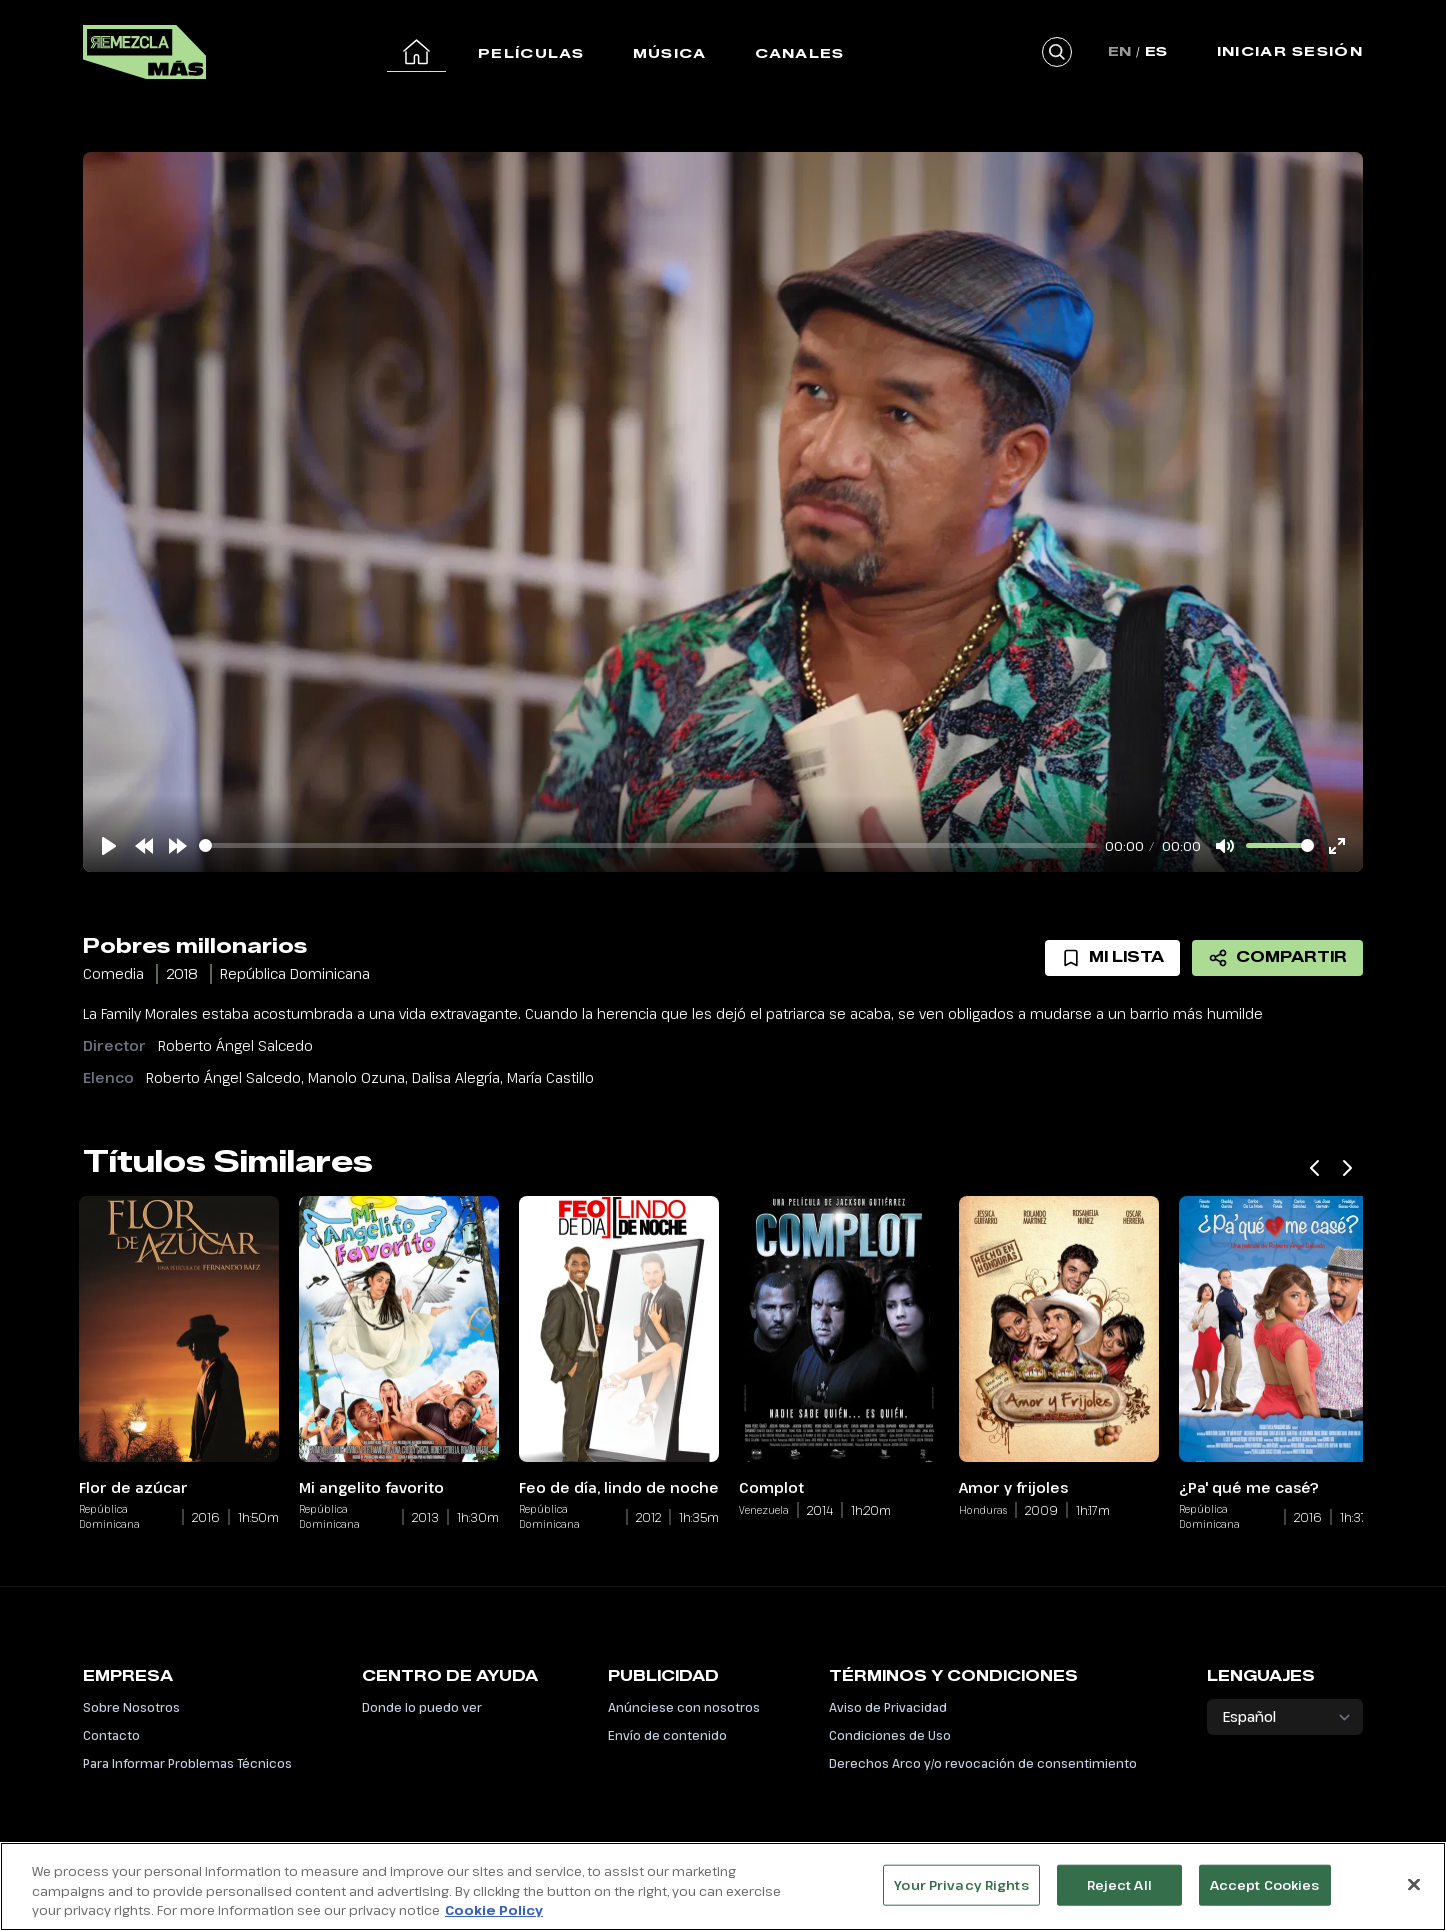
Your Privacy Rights (961, 1887)
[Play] (109, 846)
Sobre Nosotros (131, 1707)
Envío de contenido (667, 1735)
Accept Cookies (1265, 1887)
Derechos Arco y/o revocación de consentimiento (983, 1763)
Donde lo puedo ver (422, 1707)
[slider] (648, 845)
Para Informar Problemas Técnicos (187, 1763)
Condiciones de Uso (890, 1735)
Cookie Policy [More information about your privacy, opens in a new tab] (494, 1913)
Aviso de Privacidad (888, 1707)
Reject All (1119, 1887)
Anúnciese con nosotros (684, 1707)
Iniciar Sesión (1290, 51)
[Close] (1414, 1886)
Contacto (111, 1735)
